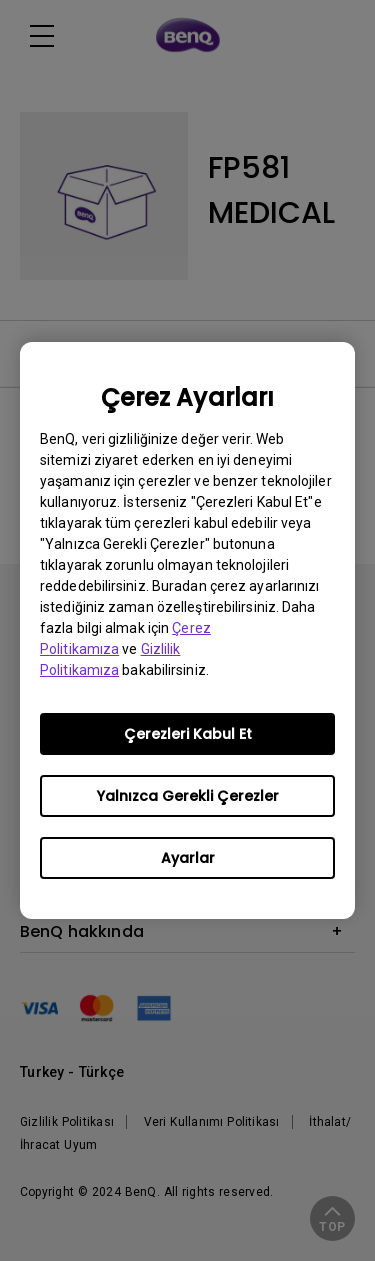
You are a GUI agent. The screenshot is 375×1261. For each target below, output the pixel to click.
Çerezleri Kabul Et (188, 734)
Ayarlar (188, 858)
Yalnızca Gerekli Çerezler (188, 796)
